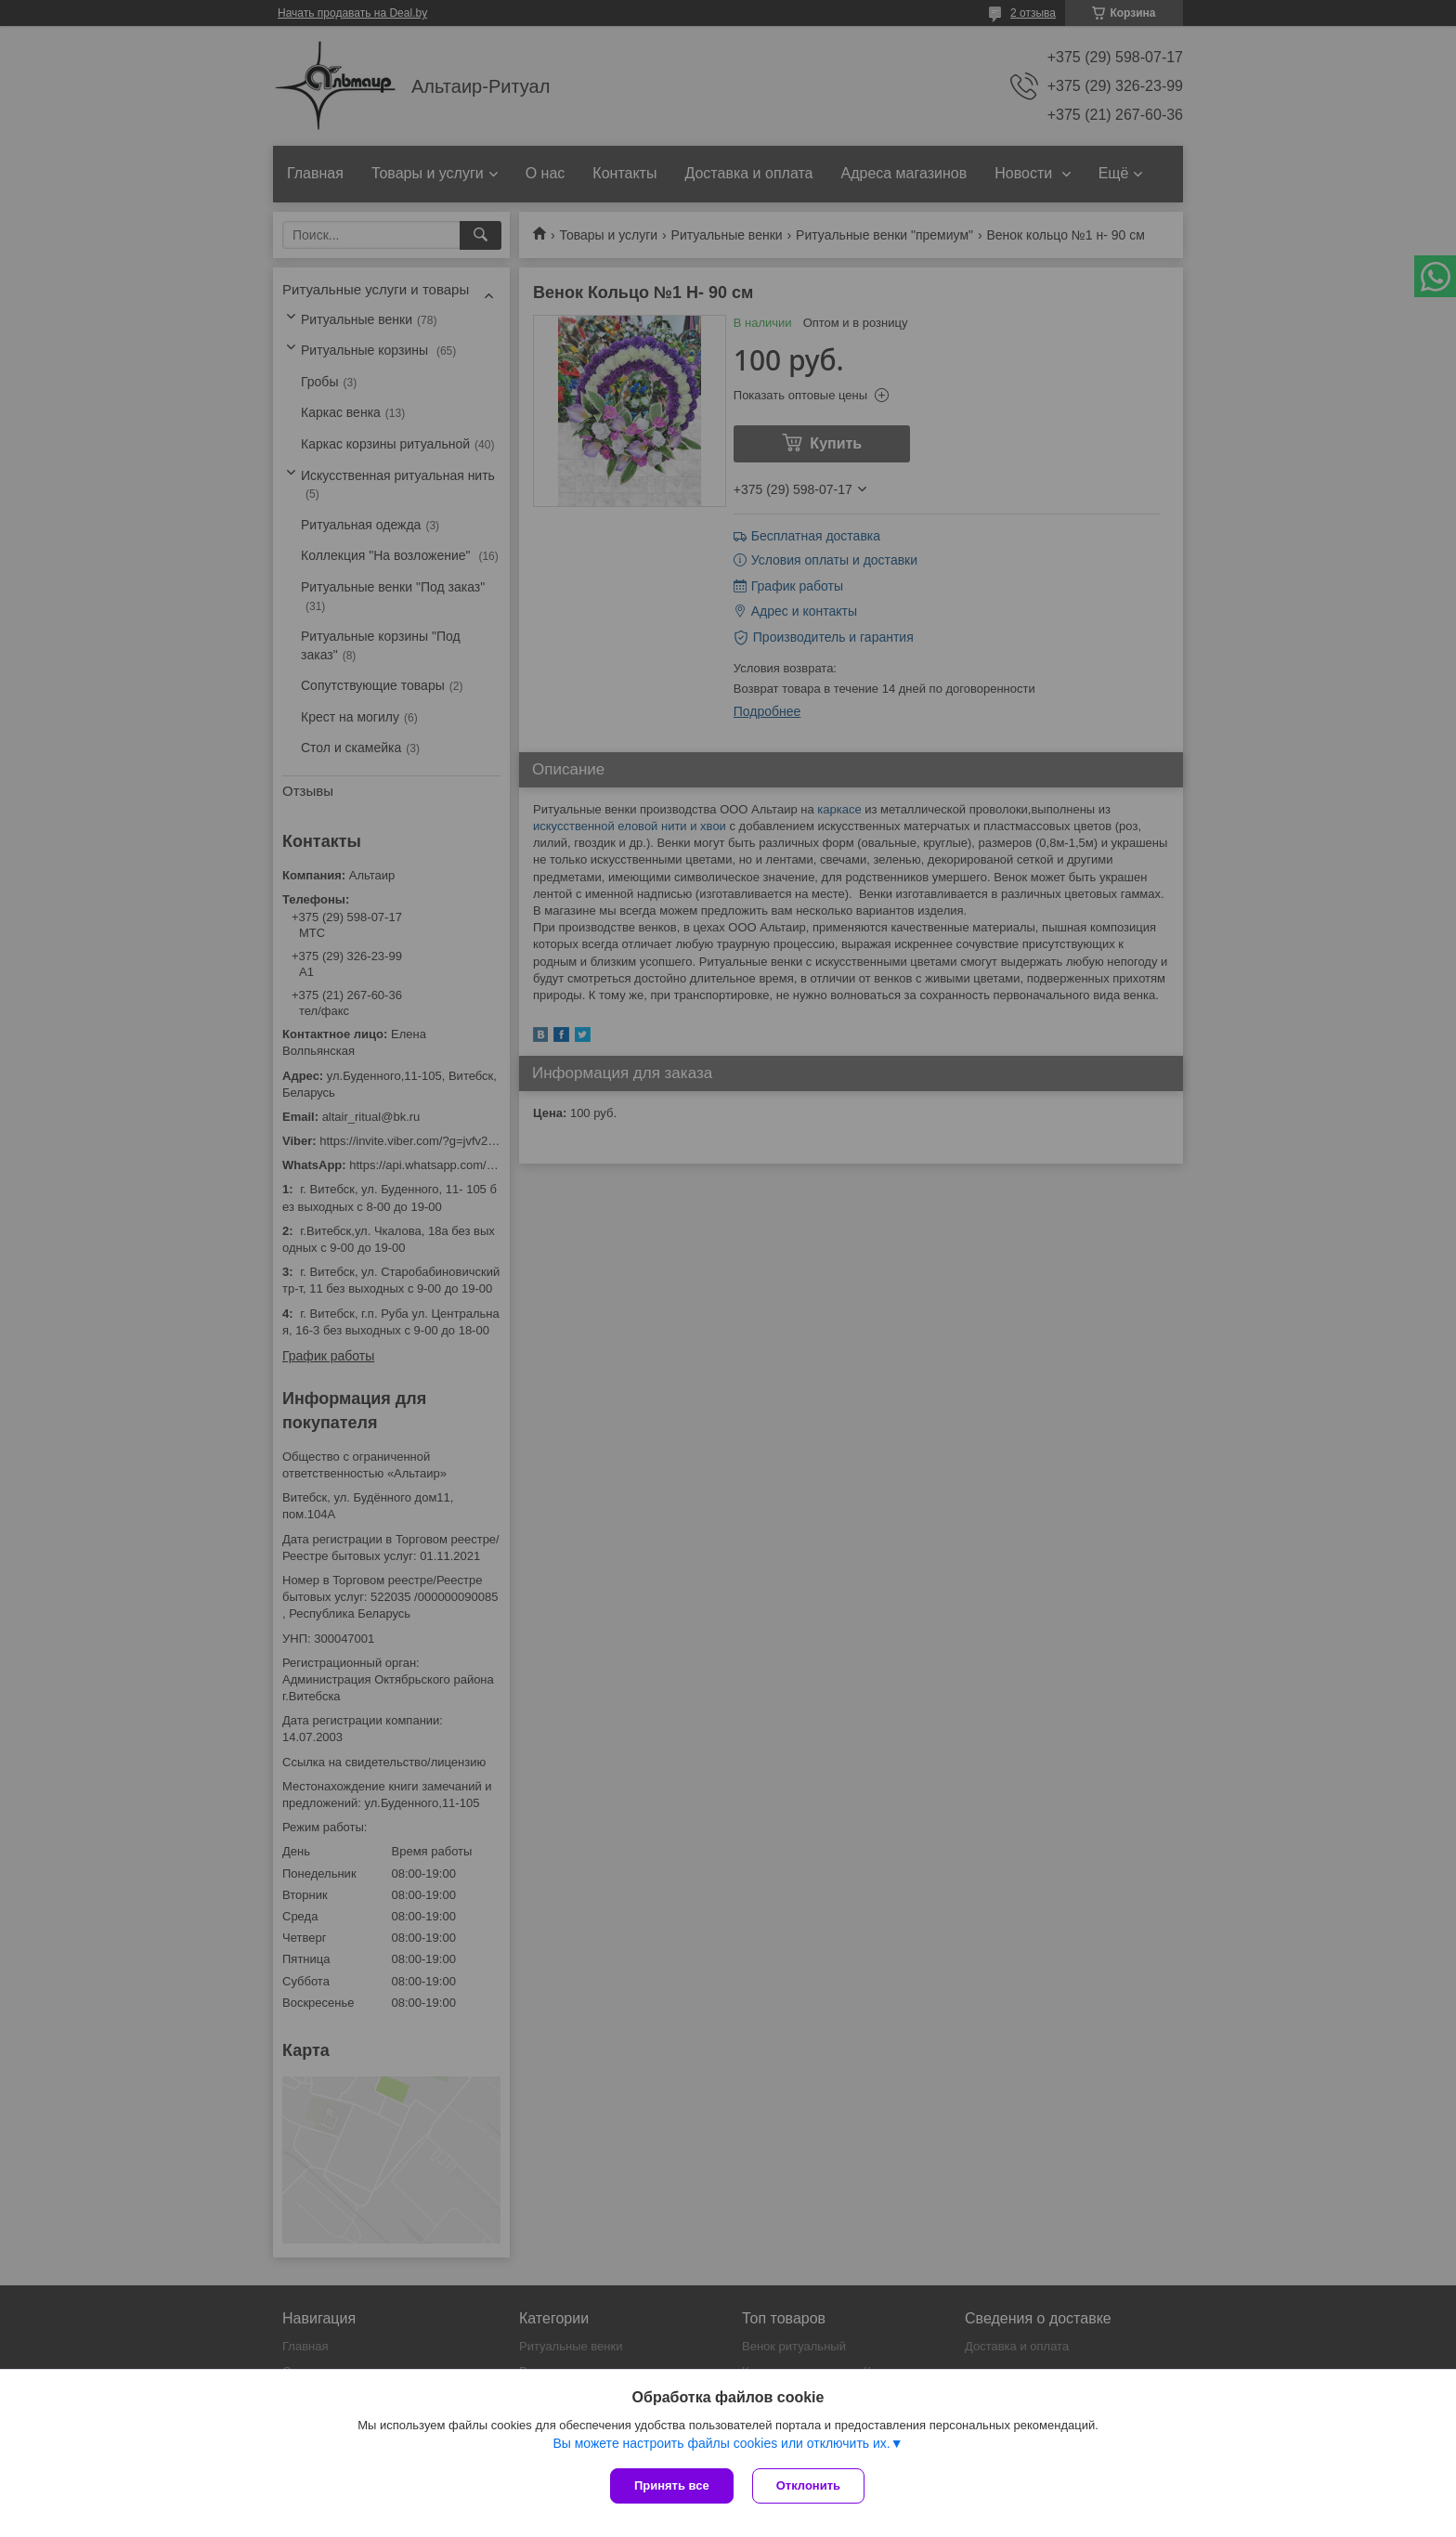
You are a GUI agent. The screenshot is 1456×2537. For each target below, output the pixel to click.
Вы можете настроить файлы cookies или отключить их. (721, 2443)
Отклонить (808, 2485)
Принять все (671, 2485)
